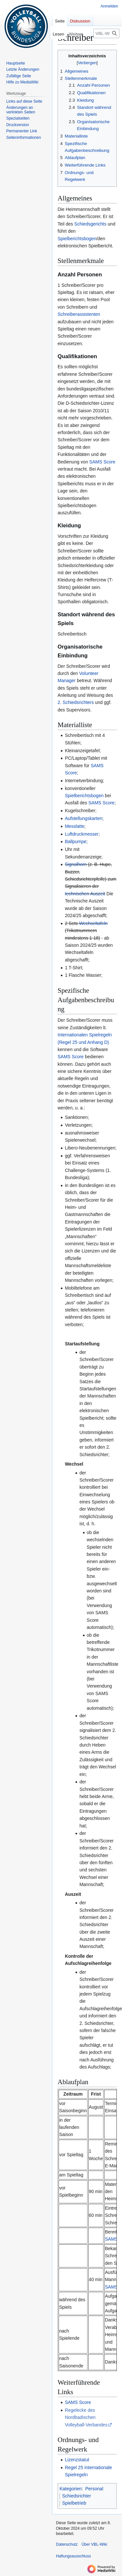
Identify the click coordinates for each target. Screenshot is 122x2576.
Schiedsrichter (76, 2495)
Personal (94, 2488)
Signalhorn (76, 864)
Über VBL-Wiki (94, 2544)
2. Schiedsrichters (76, 702)
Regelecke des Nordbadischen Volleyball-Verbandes (86, 2417)
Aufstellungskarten (83, 818)
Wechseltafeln (93, 923)
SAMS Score (102, 461)
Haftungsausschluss (73, 2556)
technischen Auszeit (85, 893)
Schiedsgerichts (90, 224)
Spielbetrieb (74, 2503)
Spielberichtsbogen (77, 238)
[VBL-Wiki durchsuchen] (106, 33)
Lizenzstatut (77, 2459)
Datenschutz (67, 2544)
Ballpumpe (75, 841)
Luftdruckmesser (81, 834)
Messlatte (74, 826)
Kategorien (71, 2488)
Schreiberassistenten (79, 314)
